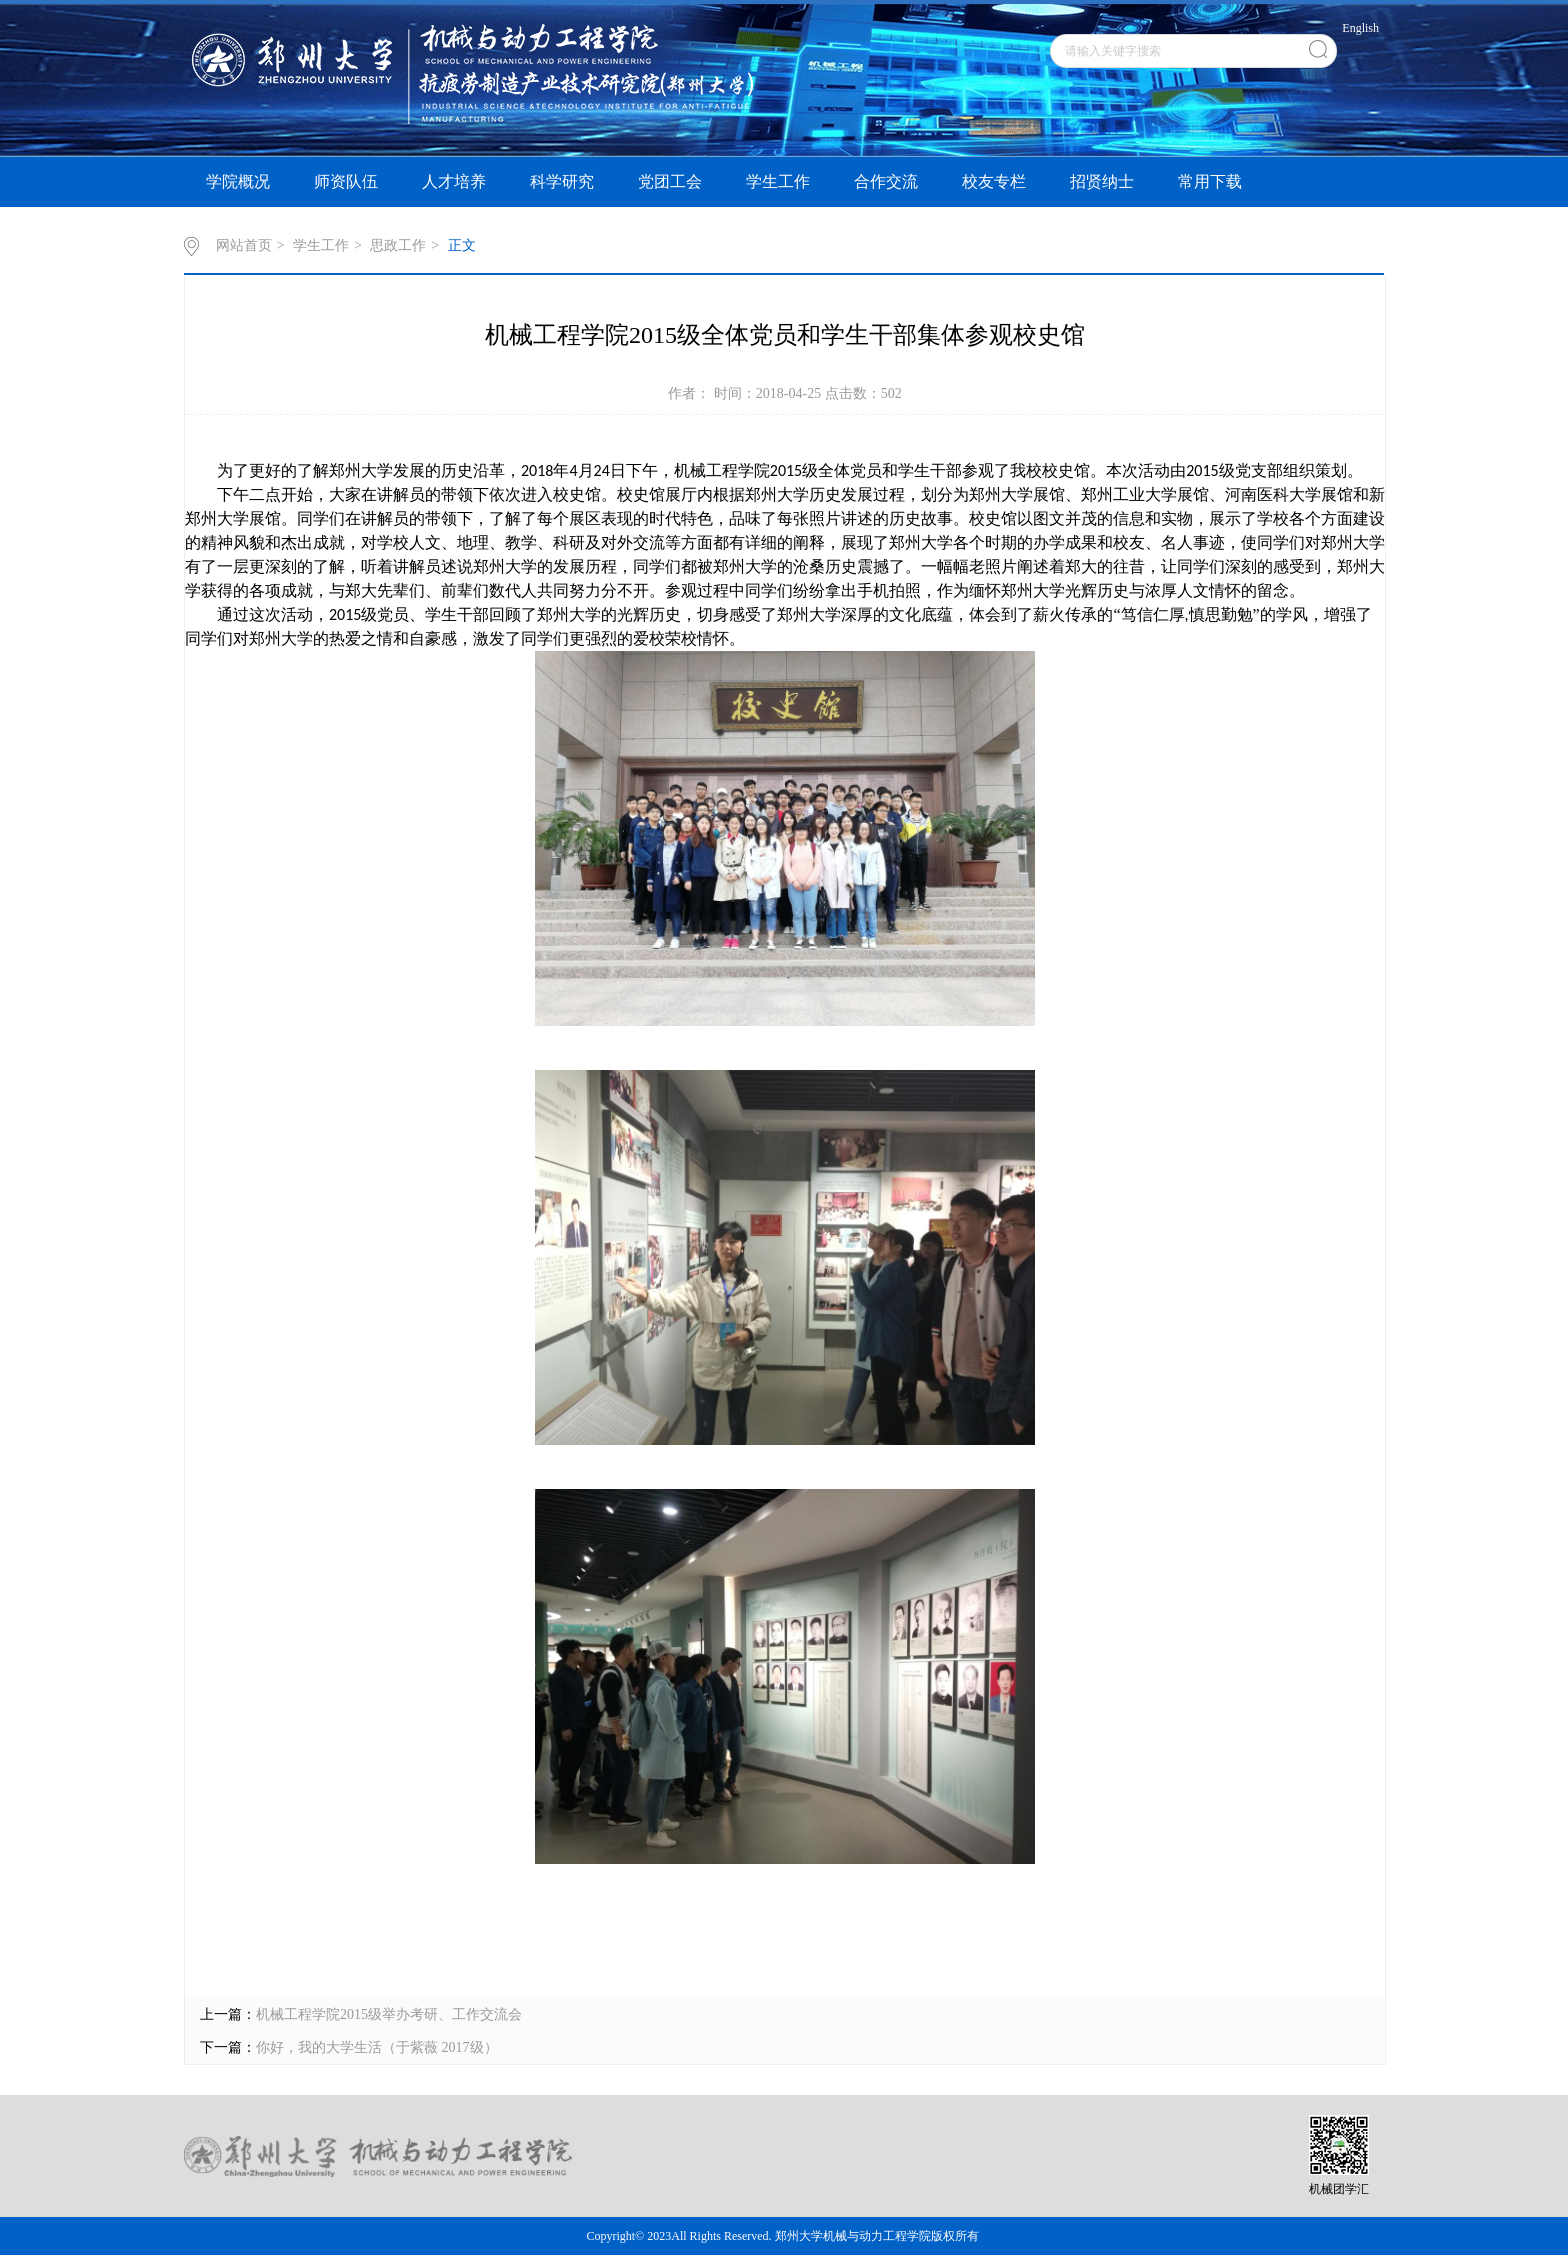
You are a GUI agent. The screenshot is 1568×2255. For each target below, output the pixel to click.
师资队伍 (346, 181)
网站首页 (244, 245)
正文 (462, 245)
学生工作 (778, 181)
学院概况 (238, 181)
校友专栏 (994, 181)
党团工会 (670, 181)
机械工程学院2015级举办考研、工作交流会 (389, 2014)
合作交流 (886, 181)
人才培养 (454, 181)
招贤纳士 (1102, 181)
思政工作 (398, 245)
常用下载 (1210, 181)
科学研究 (562, 181)
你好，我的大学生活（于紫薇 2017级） (377, 2047)
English (1360, 28)
